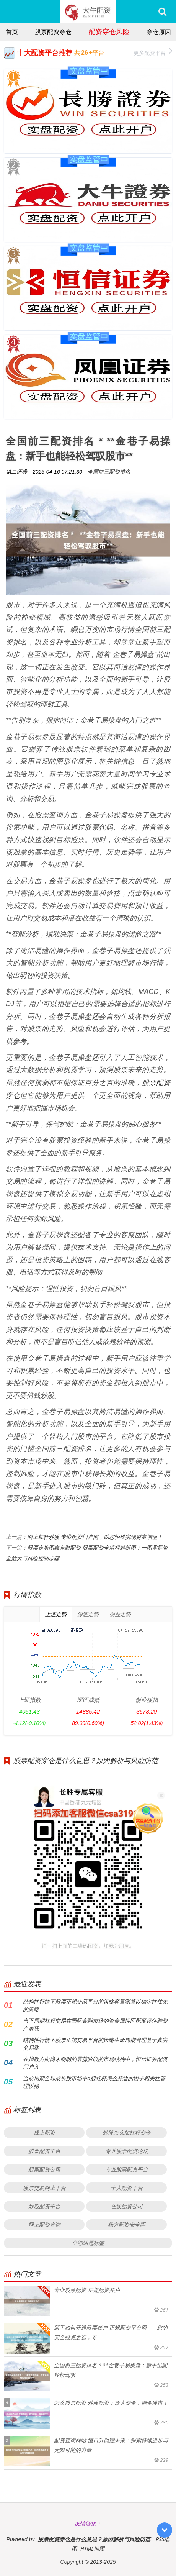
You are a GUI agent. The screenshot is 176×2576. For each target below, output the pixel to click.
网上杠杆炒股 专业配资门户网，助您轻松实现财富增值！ (95, 1536)
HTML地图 (92, 2548)
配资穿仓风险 (109, 31)
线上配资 (44, 2132)
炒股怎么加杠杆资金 (127, 2132)
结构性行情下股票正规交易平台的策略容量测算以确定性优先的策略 (95, 2005)
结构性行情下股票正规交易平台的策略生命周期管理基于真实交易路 (95, 2043)
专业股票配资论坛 (126, 2151)
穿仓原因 (159, 32)
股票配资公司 (44, 2169)
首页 (12, 32)
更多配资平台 (153, 52)
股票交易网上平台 (44, 2187)
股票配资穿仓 (53, 32)
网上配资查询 (44, 2224)
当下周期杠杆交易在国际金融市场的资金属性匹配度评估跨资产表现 (95, 2024)
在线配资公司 (127, 2206)
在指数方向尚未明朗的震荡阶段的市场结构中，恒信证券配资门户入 (95, 2062)
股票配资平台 (44, 2151)
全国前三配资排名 (109, 471)
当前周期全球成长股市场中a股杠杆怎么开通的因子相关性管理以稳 (94, 2081)
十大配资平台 (127, 2187)
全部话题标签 (88, 2242)
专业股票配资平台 (126, 2169)
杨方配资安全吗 (126, 2224)
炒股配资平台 (44, 2206)
